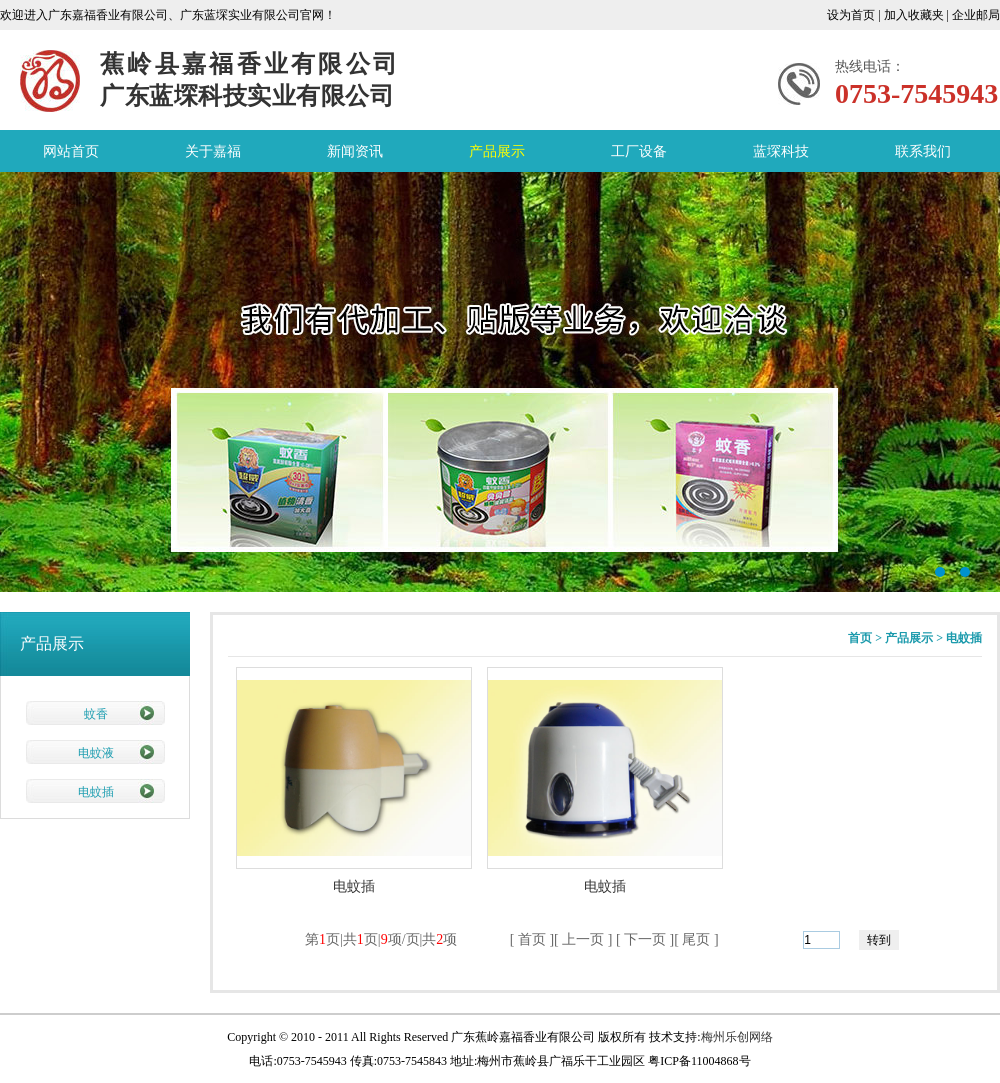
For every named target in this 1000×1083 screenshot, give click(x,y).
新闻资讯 (355, 151)
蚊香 (96, 714)
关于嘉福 (213, 151)
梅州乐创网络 (737, 1037)
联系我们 (923, 151)
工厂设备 (639, 151)
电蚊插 (96, 792)
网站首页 (71, 151)
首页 (860, 638)
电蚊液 (96, 753)
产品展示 (497, 151)
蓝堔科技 (781, 151)
